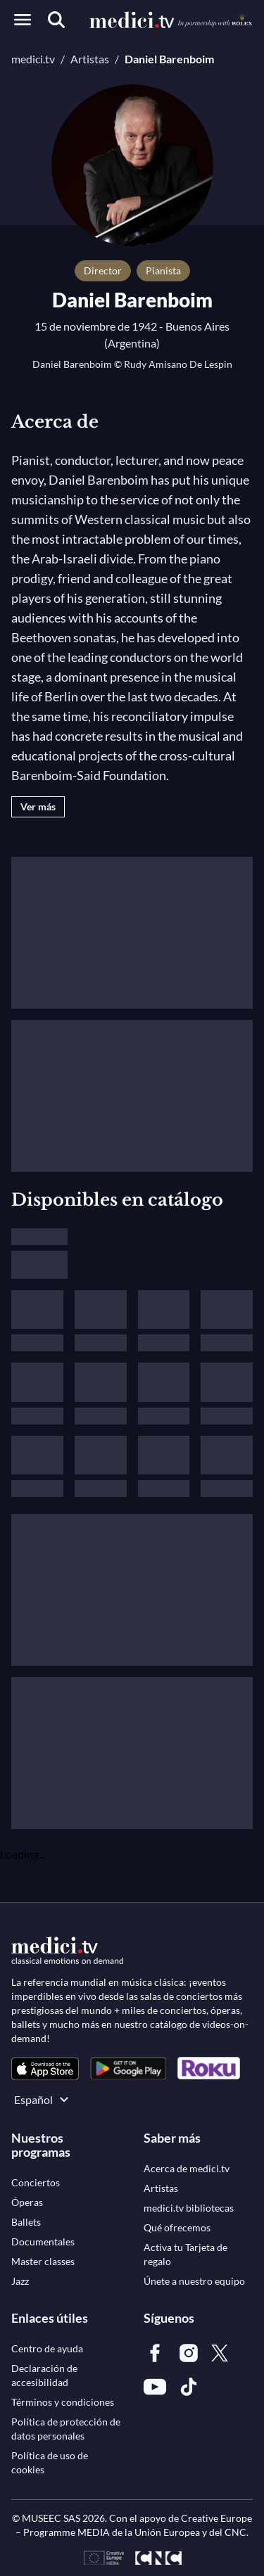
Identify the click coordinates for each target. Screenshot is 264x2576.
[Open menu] (22, 19)
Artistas (89, 58)
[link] (45, 2068)
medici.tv (33, 58)
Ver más (38, 806)
